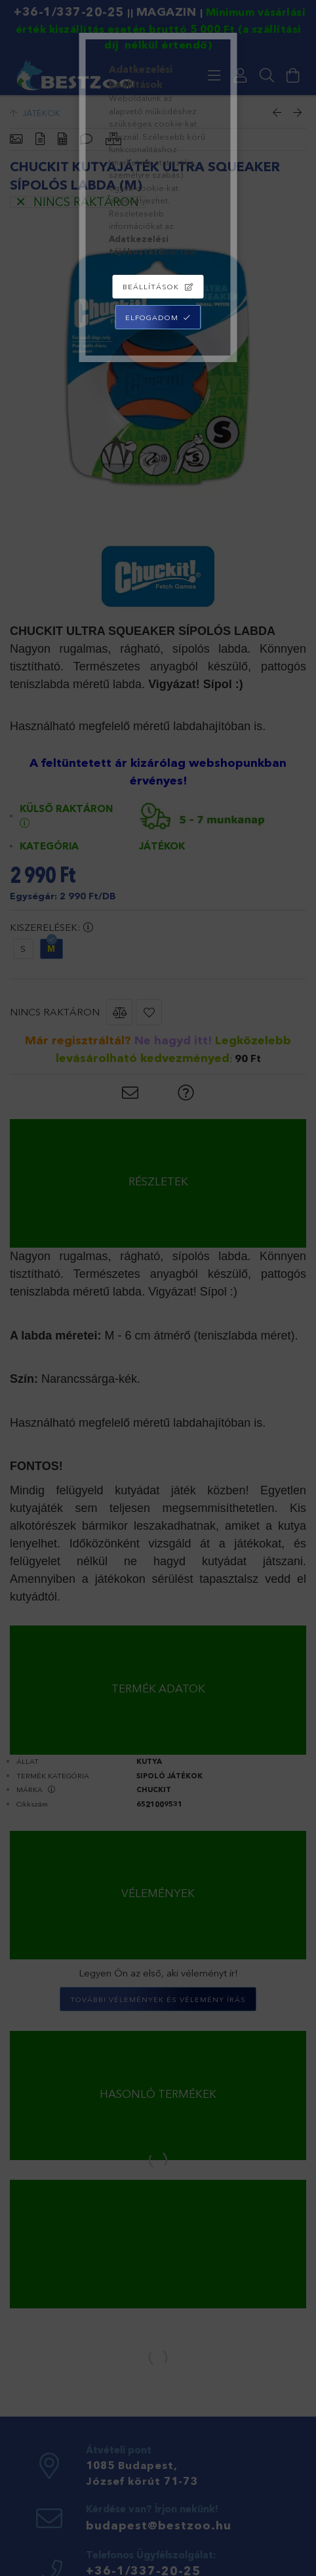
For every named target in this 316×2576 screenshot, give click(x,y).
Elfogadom (151, 317)
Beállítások (151, 286)
